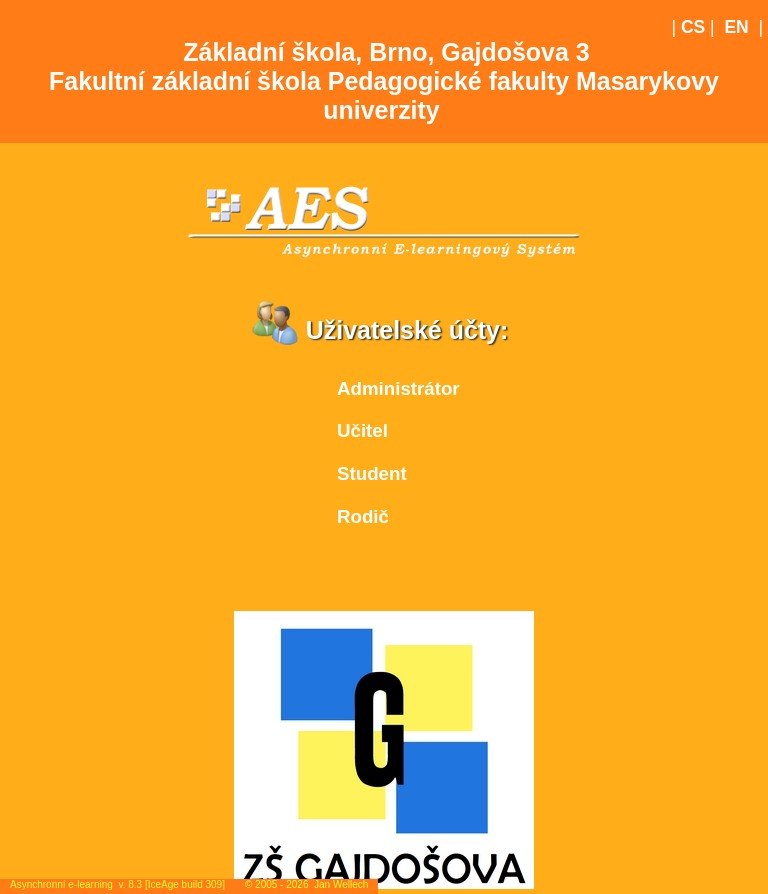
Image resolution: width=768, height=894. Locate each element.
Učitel (362, 430)
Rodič (363, 516)
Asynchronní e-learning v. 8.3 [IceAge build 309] (117, 884)
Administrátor (398, 388)
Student (372, 473)
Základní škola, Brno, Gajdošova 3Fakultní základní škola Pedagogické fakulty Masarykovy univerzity (384, 81)
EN (736, 27)
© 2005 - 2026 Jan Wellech (306, 884)
